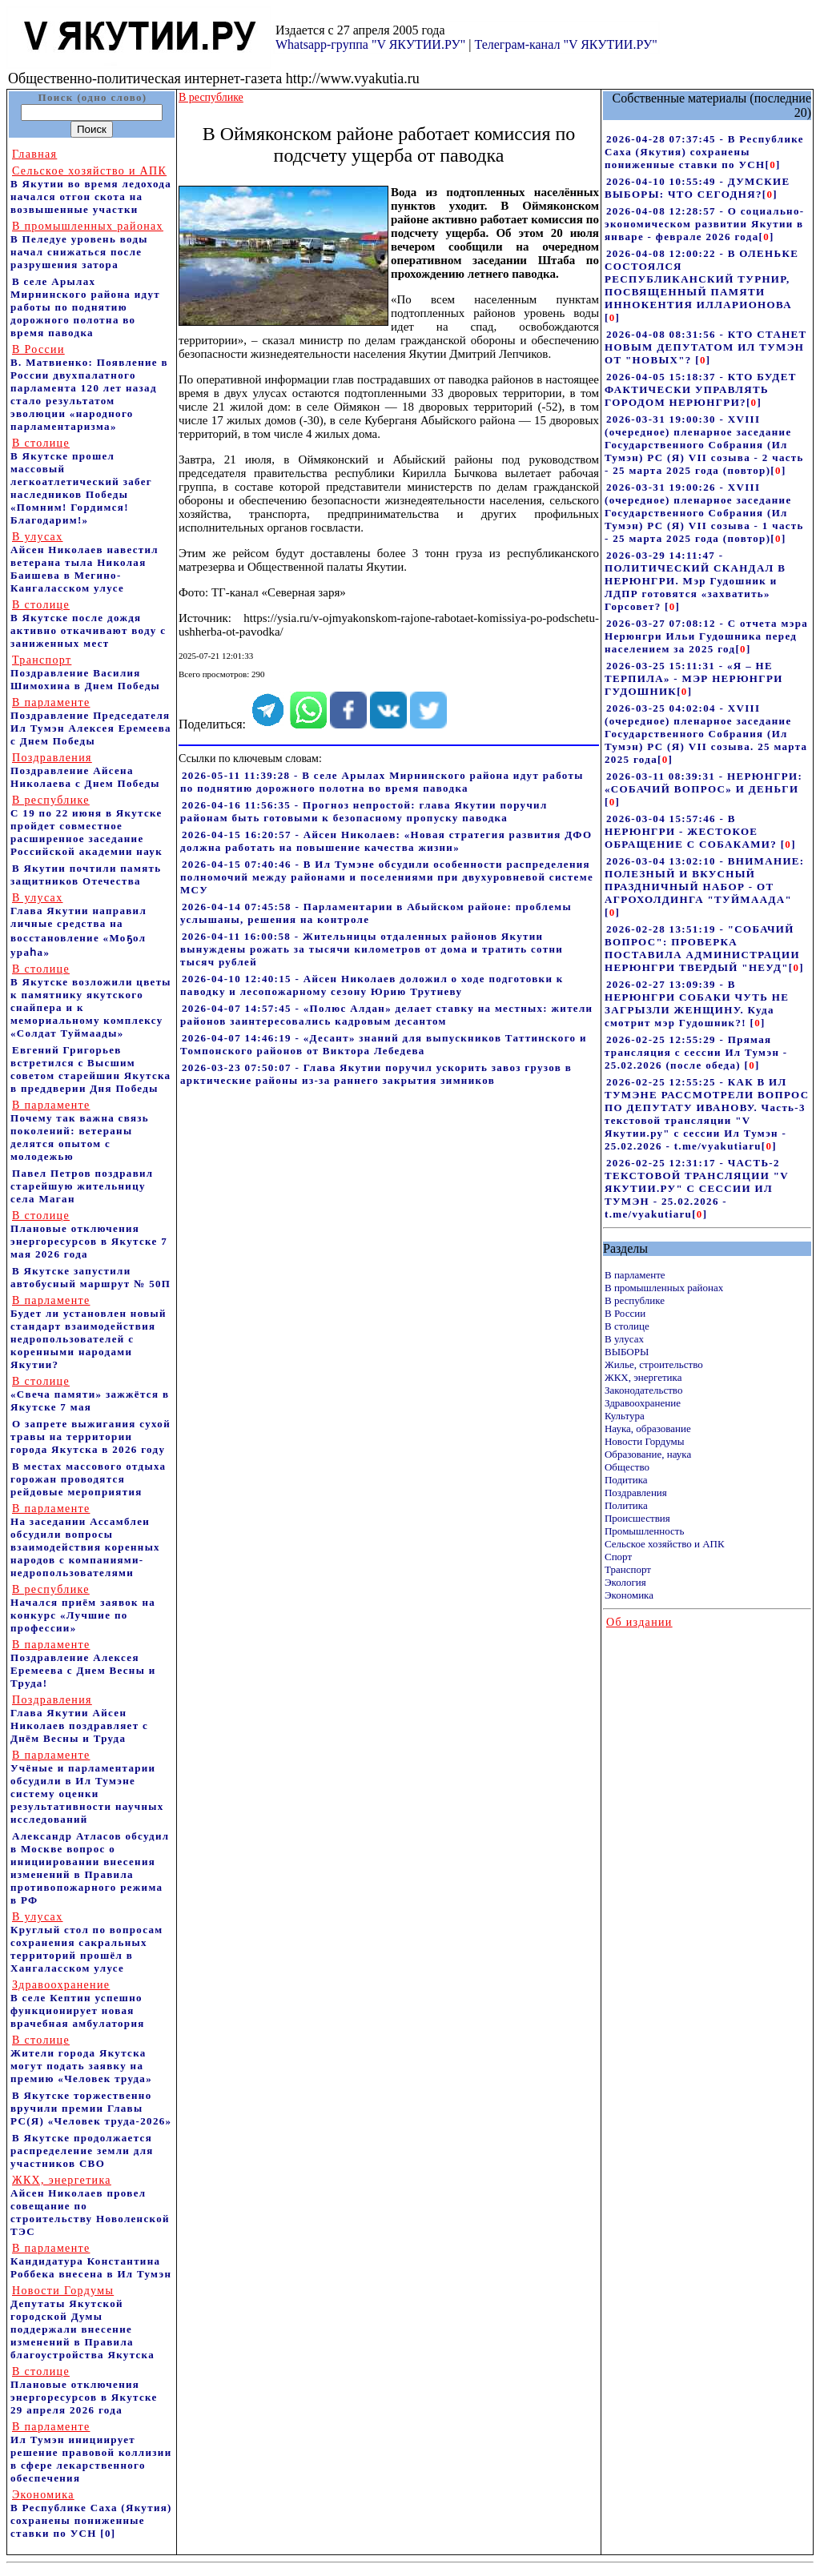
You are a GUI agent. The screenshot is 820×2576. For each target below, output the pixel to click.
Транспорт (628, 1569)
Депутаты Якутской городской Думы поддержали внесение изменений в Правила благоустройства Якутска (82, 2323)
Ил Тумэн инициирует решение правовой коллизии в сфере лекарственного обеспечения (91, 2452)
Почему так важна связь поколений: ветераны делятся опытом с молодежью (79, 1130)
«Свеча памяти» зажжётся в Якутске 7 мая (89, 1394)
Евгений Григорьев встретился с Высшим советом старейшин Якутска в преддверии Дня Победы (90, 1069)
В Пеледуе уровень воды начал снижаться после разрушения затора (86, 245)
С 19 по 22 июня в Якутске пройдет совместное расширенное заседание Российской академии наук (86, 825)
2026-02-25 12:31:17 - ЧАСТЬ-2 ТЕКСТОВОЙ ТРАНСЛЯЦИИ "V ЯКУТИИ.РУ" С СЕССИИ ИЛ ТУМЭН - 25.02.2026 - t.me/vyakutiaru (697, 1188)
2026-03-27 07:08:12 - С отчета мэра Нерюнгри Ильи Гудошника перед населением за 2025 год (706, 636)
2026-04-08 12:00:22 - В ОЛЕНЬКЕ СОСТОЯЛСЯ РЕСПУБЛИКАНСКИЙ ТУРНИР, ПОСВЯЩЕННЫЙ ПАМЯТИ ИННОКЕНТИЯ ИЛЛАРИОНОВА (701, 279)
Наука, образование (648, 1428)
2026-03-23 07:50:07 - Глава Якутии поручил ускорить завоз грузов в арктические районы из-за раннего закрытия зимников (376, 1073)
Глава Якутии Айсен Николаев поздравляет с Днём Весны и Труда (79, 1719)
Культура (625, 1416)
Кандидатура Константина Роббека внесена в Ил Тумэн (90, 2261)
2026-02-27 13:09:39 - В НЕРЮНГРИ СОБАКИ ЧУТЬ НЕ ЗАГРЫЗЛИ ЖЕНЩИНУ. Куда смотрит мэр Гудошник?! (697, 1003)
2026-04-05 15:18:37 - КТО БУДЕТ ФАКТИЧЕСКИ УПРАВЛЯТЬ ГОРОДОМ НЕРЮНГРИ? (701, 389)
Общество (627, 1467)
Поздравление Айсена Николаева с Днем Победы (85, 770)
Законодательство (643, 1390)
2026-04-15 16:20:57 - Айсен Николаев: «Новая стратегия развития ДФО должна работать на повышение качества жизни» (386, 841)
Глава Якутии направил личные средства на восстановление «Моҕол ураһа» (78, 925)
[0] (107, 2533)
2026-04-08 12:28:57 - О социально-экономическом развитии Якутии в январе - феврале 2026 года (704, 224)
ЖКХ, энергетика (643, 1377)
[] (772, 164)
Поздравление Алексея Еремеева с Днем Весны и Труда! (83, 1664)
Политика (626, 1505)
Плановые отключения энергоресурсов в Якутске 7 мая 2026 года (88, 1235)
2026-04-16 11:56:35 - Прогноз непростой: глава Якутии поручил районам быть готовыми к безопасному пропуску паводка (364, 811)
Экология (625, 1582)
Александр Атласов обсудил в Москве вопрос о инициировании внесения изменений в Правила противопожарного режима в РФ (89, 1868)
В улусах (624, 1339)
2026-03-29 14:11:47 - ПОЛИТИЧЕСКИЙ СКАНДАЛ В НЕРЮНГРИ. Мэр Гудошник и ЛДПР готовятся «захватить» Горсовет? (695, 580)
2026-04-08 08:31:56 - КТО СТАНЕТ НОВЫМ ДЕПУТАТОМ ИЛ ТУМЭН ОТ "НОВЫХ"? (706, 347)
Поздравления (636, 1493)
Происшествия (637, 1518)
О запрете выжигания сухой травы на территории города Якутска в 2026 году (90, 1436)
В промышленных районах (664, 1288)
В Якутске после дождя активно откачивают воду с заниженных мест (88, 624)
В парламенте (635, 1275)
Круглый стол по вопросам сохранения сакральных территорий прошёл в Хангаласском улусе (86, 1942)
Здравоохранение (643, 1403)
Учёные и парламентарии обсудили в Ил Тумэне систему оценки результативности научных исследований (87, 1787)
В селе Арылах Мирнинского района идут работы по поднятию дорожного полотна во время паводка (85, 307)
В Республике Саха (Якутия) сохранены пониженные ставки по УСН (91, 2514)
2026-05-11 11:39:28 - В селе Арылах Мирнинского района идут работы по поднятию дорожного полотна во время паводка (382, 781)
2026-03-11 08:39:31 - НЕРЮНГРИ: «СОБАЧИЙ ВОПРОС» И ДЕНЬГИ (703, 782)
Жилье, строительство (654, 1364)
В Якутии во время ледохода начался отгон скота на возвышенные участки (90, 190)
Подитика (626, 1480)
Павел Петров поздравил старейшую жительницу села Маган (81, 1186)
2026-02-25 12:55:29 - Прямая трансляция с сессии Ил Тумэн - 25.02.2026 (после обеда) (696, 1052)
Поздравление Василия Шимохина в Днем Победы (85, 673)
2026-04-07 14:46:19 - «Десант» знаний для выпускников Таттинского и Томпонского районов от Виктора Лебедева (383, 1044)
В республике (635, 1300)
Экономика (629, 1595)
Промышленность (645, 1531)
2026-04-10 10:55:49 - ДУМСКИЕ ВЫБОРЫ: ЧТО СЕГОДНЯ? (697, 187)
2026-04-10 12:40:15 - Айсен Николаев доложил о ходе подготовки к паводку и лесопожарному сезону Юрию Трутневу (372, 985)
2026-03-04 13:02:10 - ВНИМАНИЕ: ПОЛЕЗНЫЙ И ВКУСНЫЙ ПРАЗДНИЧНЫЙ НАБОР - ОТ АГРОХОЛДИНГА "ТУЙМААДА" (705, 880)
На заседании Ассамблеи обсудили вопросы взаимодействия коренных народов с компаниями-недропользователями (85, 1541)
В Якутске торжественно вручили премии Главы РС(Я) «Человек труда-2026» (90, 2108)
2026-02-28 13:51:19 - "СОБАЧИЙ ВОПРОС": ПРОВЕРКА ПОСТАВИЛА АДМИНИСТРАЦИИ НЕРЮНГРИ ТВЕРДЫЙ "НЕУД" (702, 948)
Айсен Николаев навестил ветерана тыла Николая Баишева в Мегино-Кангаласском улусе (84, 562)
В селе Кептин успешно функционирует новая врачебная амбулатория (77, 2004)
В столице (627, 1326)
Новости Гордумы (645, 1441)
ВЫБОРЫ (627, 1352)
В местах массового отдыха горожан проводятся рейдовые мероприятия (88, 1479)
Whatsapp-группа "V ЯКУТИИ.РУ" (370, 44)
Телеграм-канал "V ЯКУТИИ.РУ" (565, 44)
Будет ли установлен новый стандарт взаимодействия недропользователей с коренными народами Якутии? (88, 1332)
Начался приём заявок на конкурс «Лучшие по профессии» (82, 1608)
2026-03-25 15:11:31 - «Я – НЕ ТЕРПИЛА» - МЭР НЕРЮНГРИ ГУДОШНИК (694, 678)
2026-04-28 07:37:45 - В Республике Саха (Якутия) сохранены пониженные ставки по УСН (704, 152)
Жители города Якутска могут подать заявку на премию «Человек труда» (81, 2059)
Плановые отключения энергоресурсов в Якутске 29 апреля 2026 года (84, 2390)
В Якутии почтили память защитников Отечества (85, 874)
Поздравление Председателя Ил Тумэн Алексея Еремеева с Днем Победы (90, 721)
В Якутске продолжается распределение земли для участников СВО (82, 2150)
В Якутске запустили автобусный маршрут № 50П (90, 1277)
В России (625, 1313)
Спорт (618, 1557)
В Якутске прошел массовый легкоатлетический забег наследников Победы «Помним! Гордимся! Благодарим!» (81, 481)
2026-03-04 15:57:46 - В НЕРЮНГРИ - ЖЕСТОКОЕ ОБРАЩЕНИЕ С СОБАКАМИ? (693, 831)
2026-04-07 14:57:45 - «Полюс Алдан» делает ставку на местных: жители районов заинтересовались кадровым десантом (386, 1014)
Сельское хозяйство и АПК (665, 1544)
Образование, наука (648, 1454)
